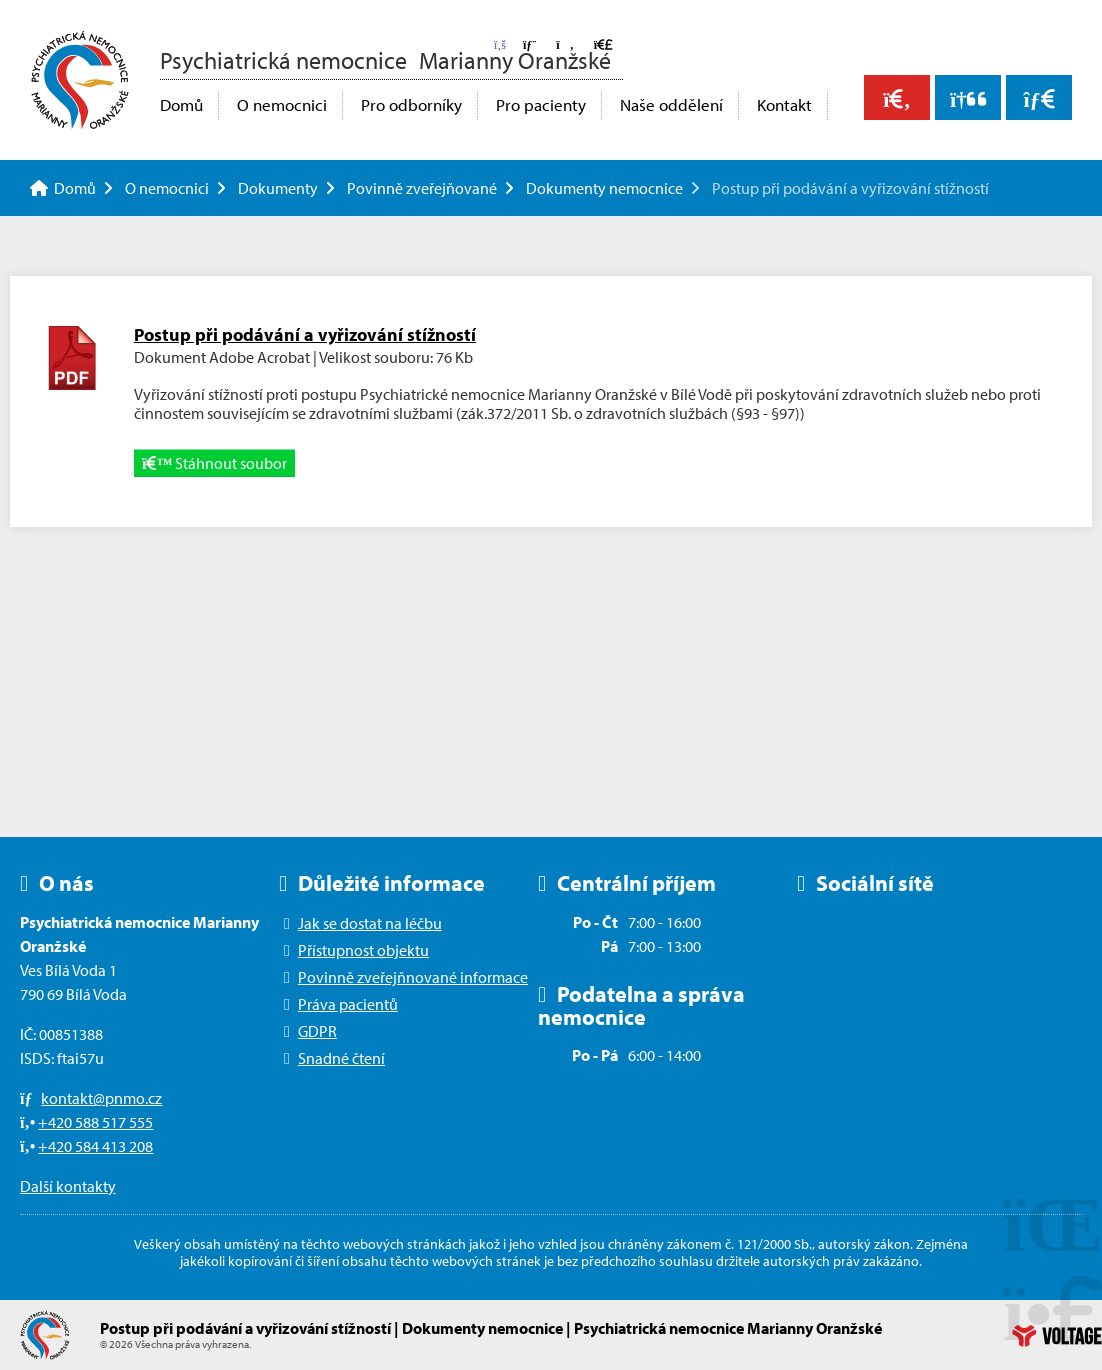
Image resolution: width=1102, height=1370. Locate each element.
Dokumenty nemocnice (604, 188)
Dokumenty (278, 188)
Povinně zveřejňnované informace (413, 977)
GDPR (317, 1031)
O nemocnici (282, 104)
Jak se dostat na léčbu (370, 923)
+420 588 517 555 (95, 1122)
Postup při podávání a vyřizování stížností (305, 334)
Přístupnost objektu (363, 950)
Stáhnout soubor (214, 463)
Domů (80, 80)
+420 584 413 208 (95, 1146)
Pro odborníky (411, 104)
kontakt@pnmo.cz (101, 1098)
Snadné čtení (341, 1058)
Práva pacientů (348, 1004)
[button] (564, 44)
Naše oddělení (671, 104)
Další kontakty (68, 1186)
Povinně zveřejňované (422, 188)
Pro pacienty (541, 104)
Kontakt (784, 104)
